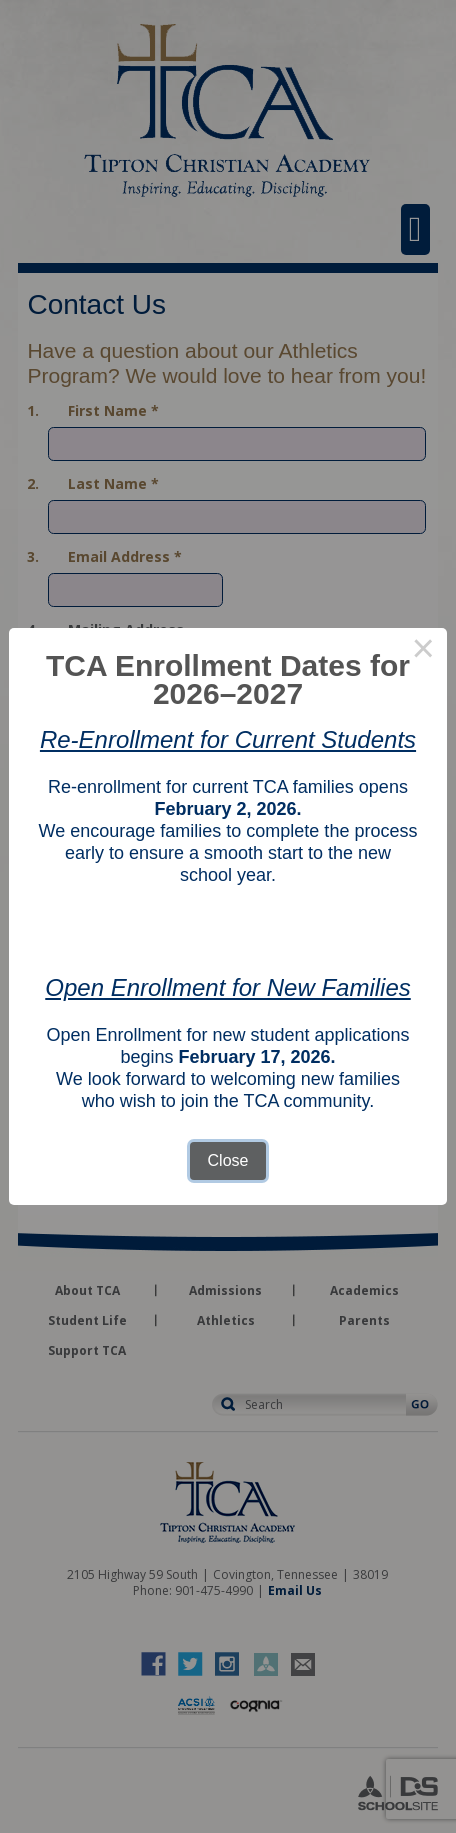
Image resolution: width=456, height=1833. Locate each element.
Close (228, 1160)
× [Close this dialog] (423, 652)
